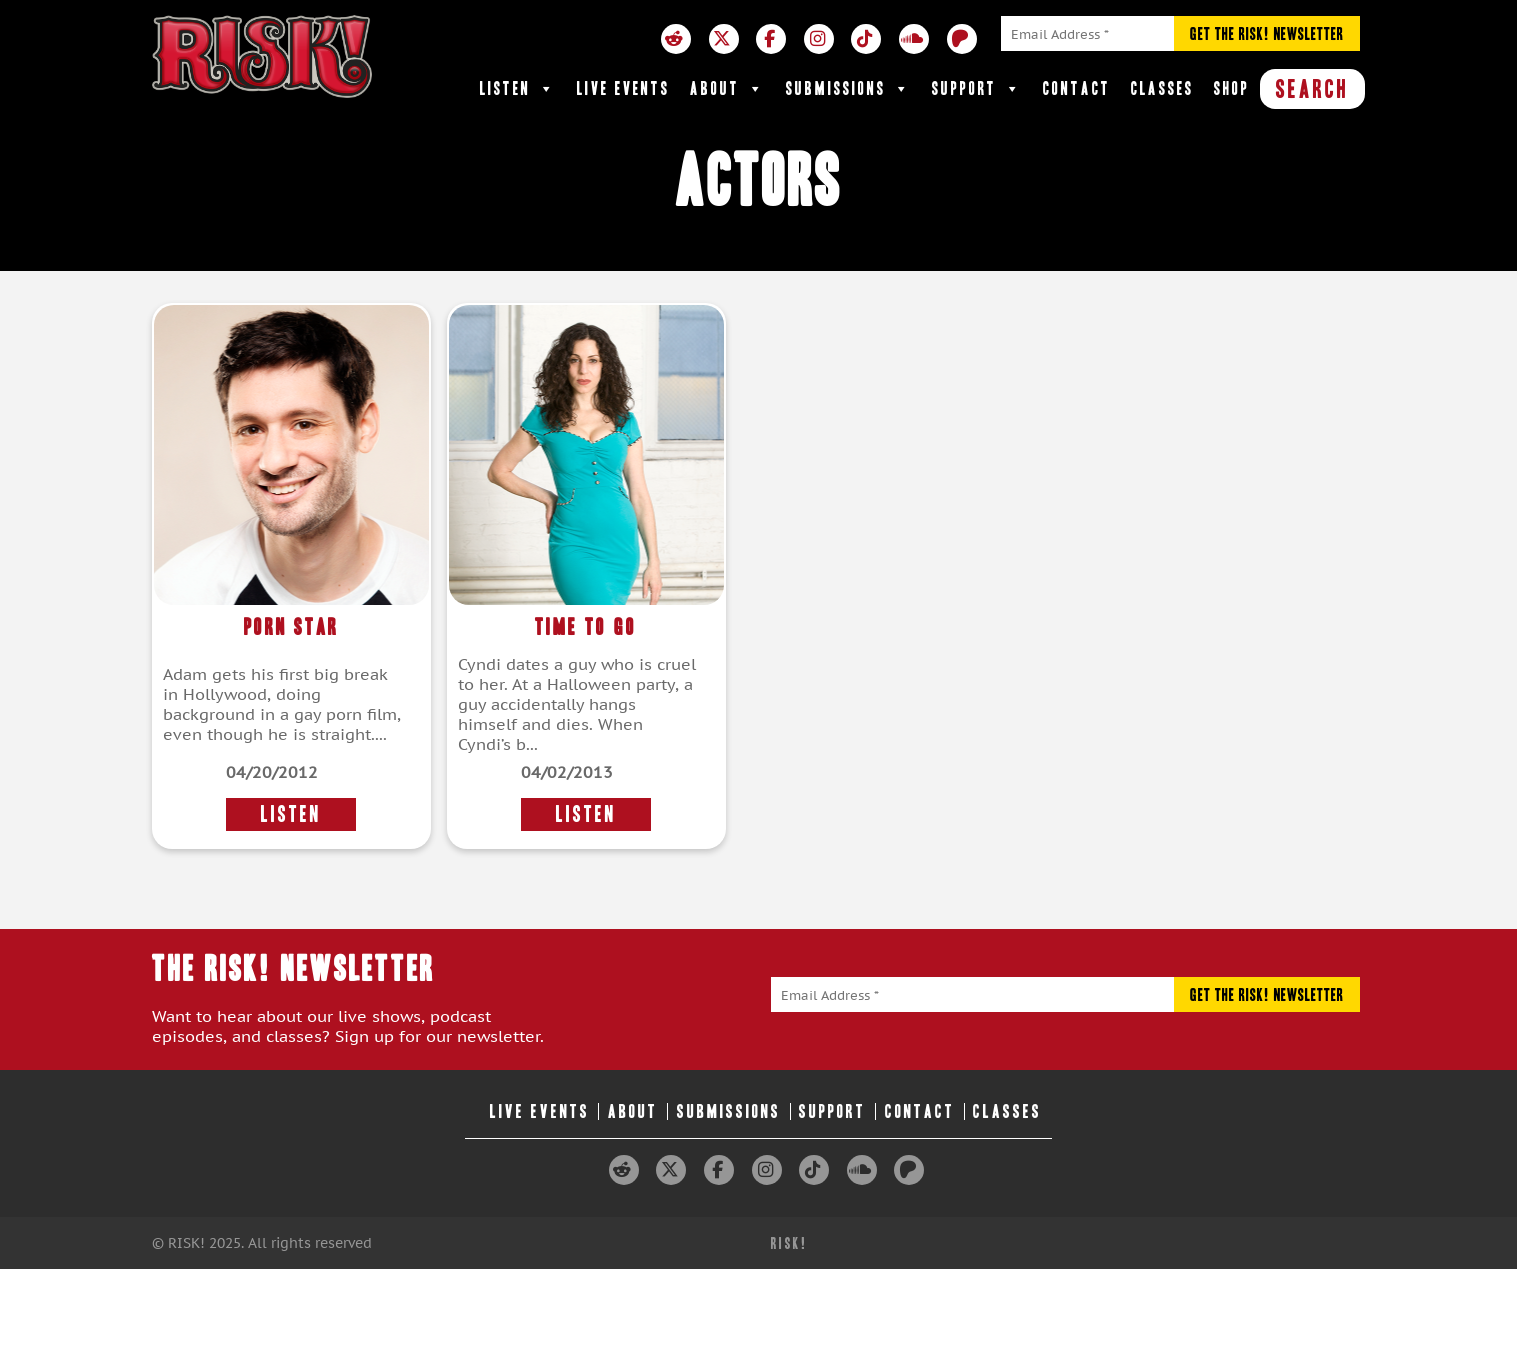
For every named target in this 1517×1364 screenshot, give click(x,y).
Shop (1232, 88)
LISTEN (291, 814)
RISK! (789, 1243)
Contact (1077, 88)
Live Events (623, 88)
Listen (518, 89)
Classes (1162, 88)
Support (977, 89)
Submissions (849, 89)
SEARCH (1312, 89)
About (728, 89)
